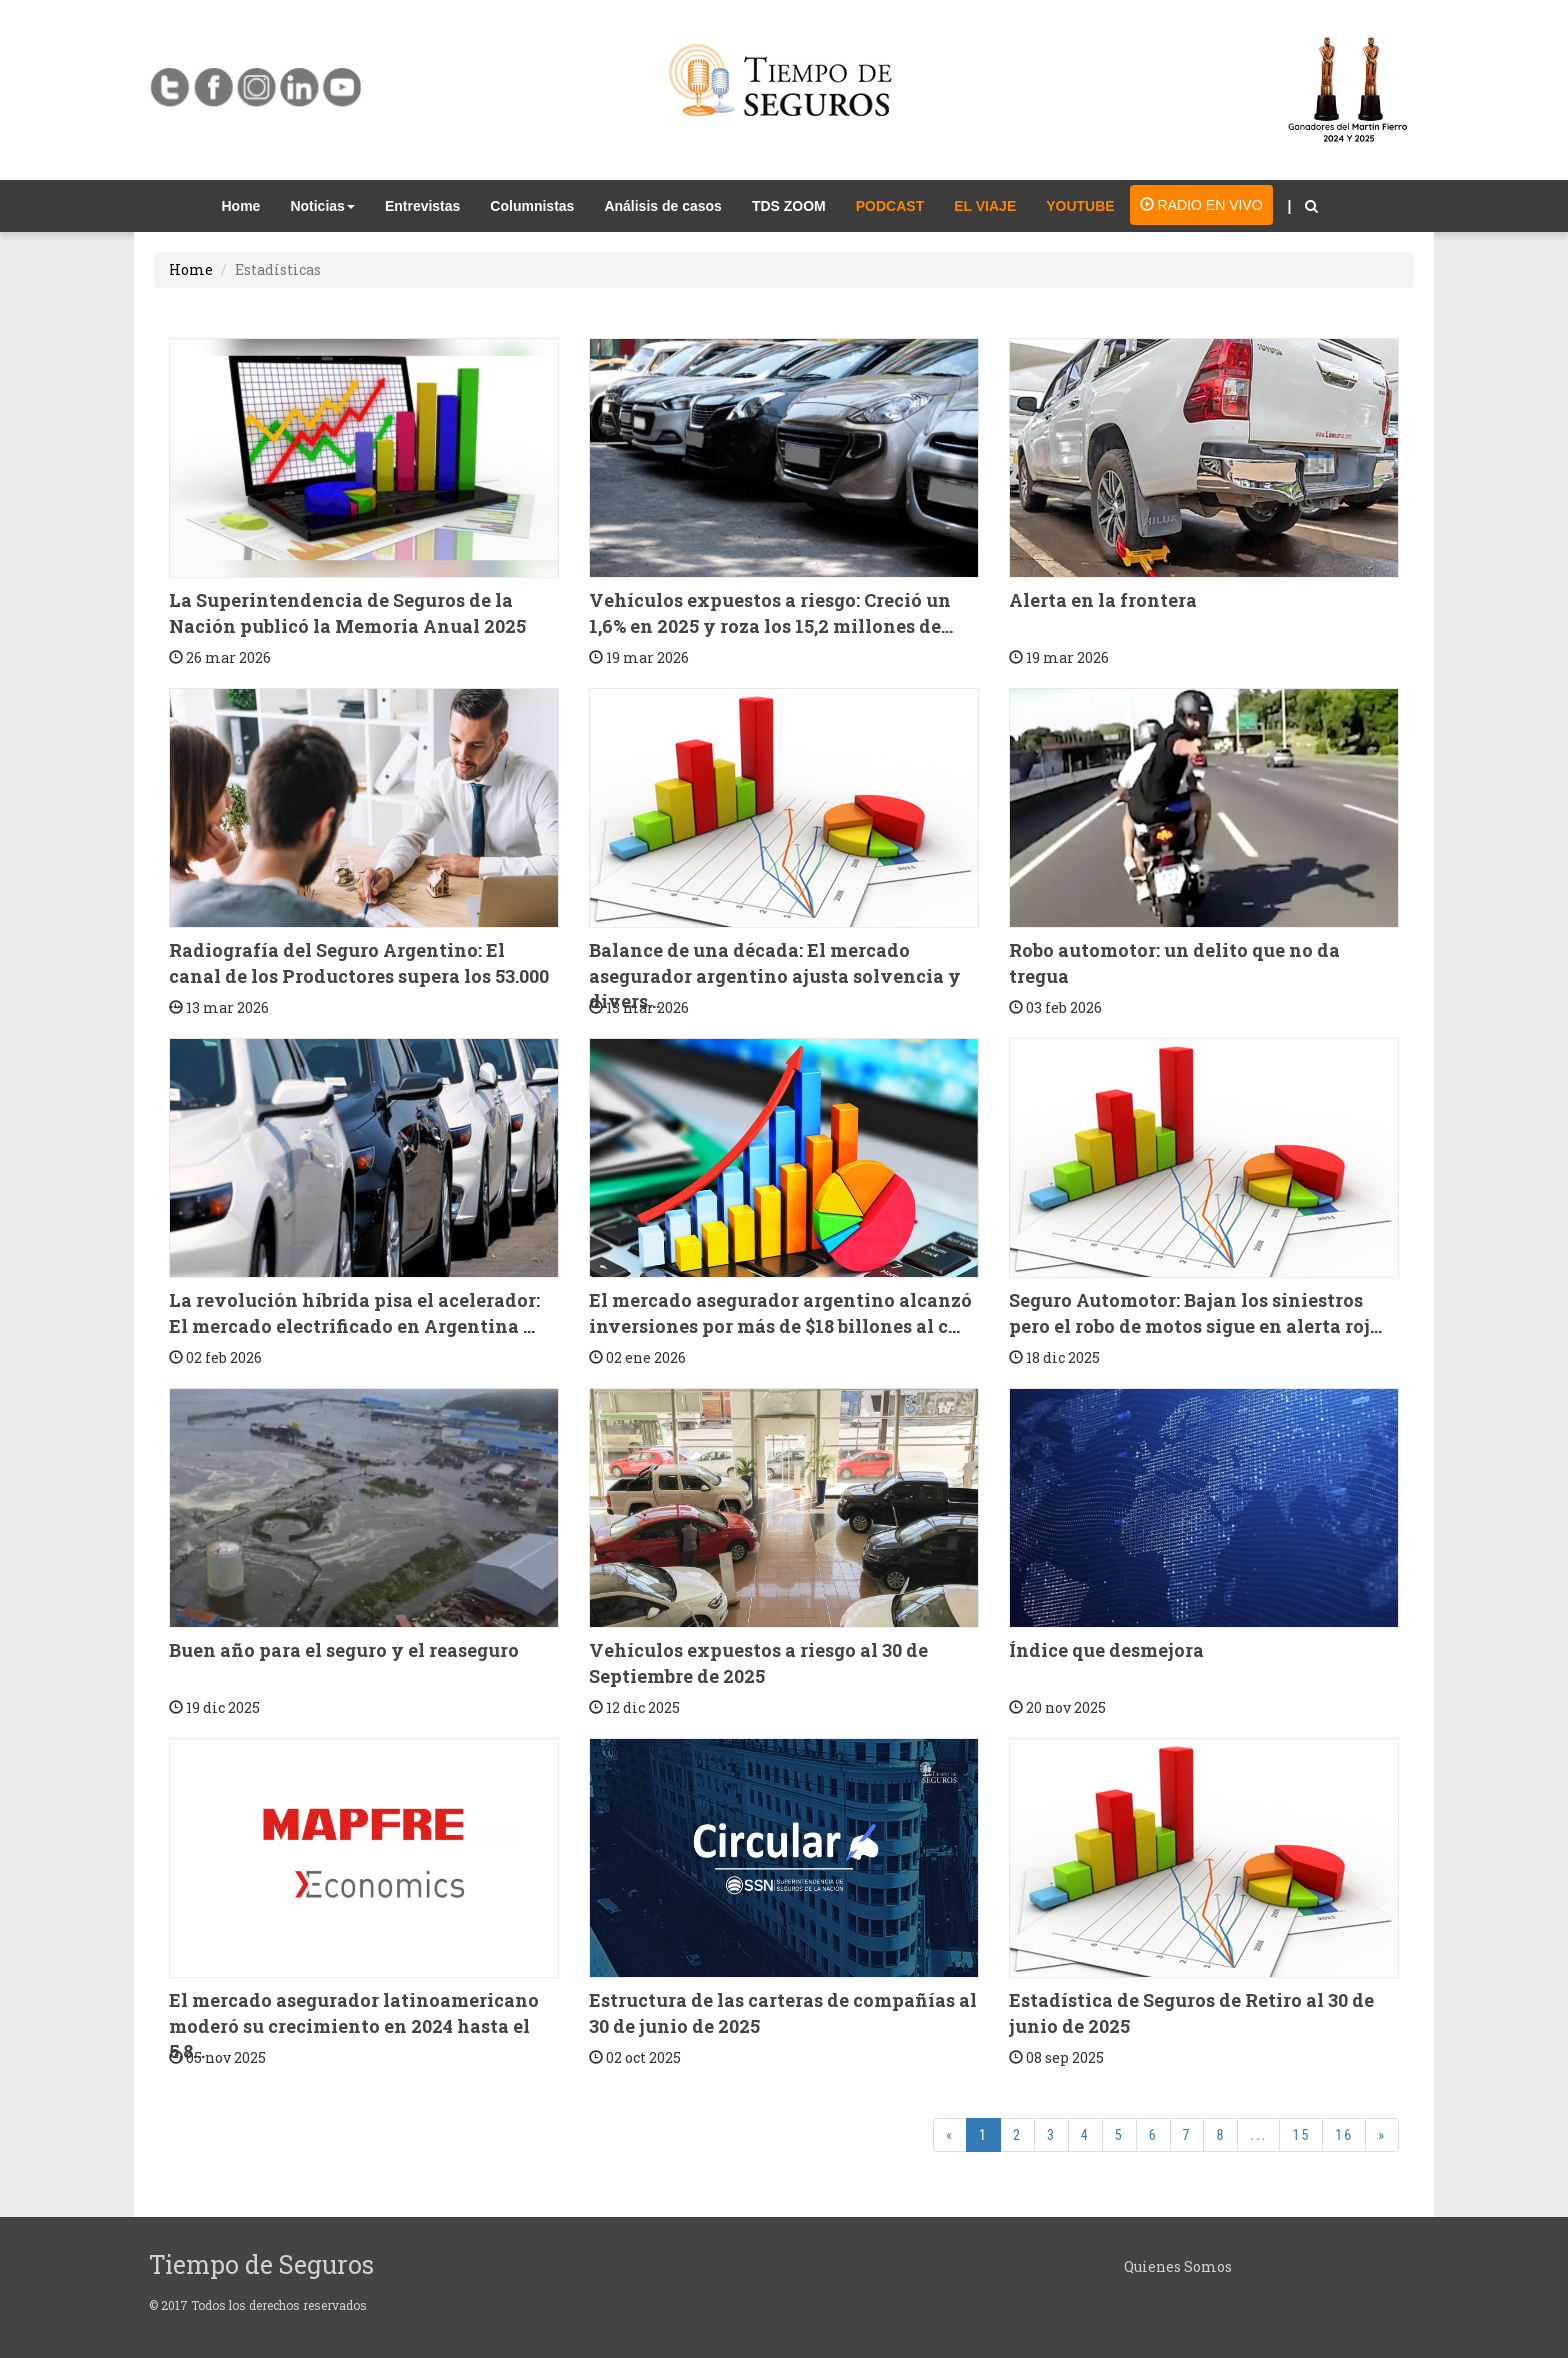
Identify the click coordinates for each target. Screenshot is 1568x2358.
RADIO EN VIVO (1201, 205)
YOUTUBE (1080, 206)
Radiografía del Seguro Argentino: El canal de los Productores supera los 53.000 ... (359, 975)
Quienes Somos (1178, 2266)
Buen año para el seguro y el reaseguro (344, 1650)
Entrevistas (422, 206)
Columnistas (532, 206)
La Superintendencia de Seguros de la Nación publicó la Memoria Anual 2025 (347, 613)
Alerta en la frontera (1103, 600)
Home (249, 204)
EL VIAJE (985, 206)
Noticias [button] (322, 206)
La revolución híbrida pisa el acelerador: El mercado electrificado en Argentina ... (354, 1313)
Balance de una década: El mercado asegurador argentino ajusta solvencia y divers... (775, 975)
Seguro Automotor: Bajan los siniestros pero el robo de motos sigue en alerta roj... (1195, 1313)
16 (1344, 2135)
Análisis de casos (663, 206)
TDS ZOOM (789, 206)
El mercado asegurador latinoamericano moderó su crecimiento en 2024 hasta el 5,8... (354, 2025)
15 (1301, 2135)
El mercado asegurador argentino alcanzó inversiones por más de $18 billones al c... (780, 1313)
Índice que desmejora (1106, 1650)
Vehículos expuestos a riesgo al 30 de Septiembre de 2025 (758, 1663)
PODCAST (890, 206)
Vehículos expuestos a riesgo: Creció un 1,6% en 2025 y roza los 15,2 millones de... (771, 613)
